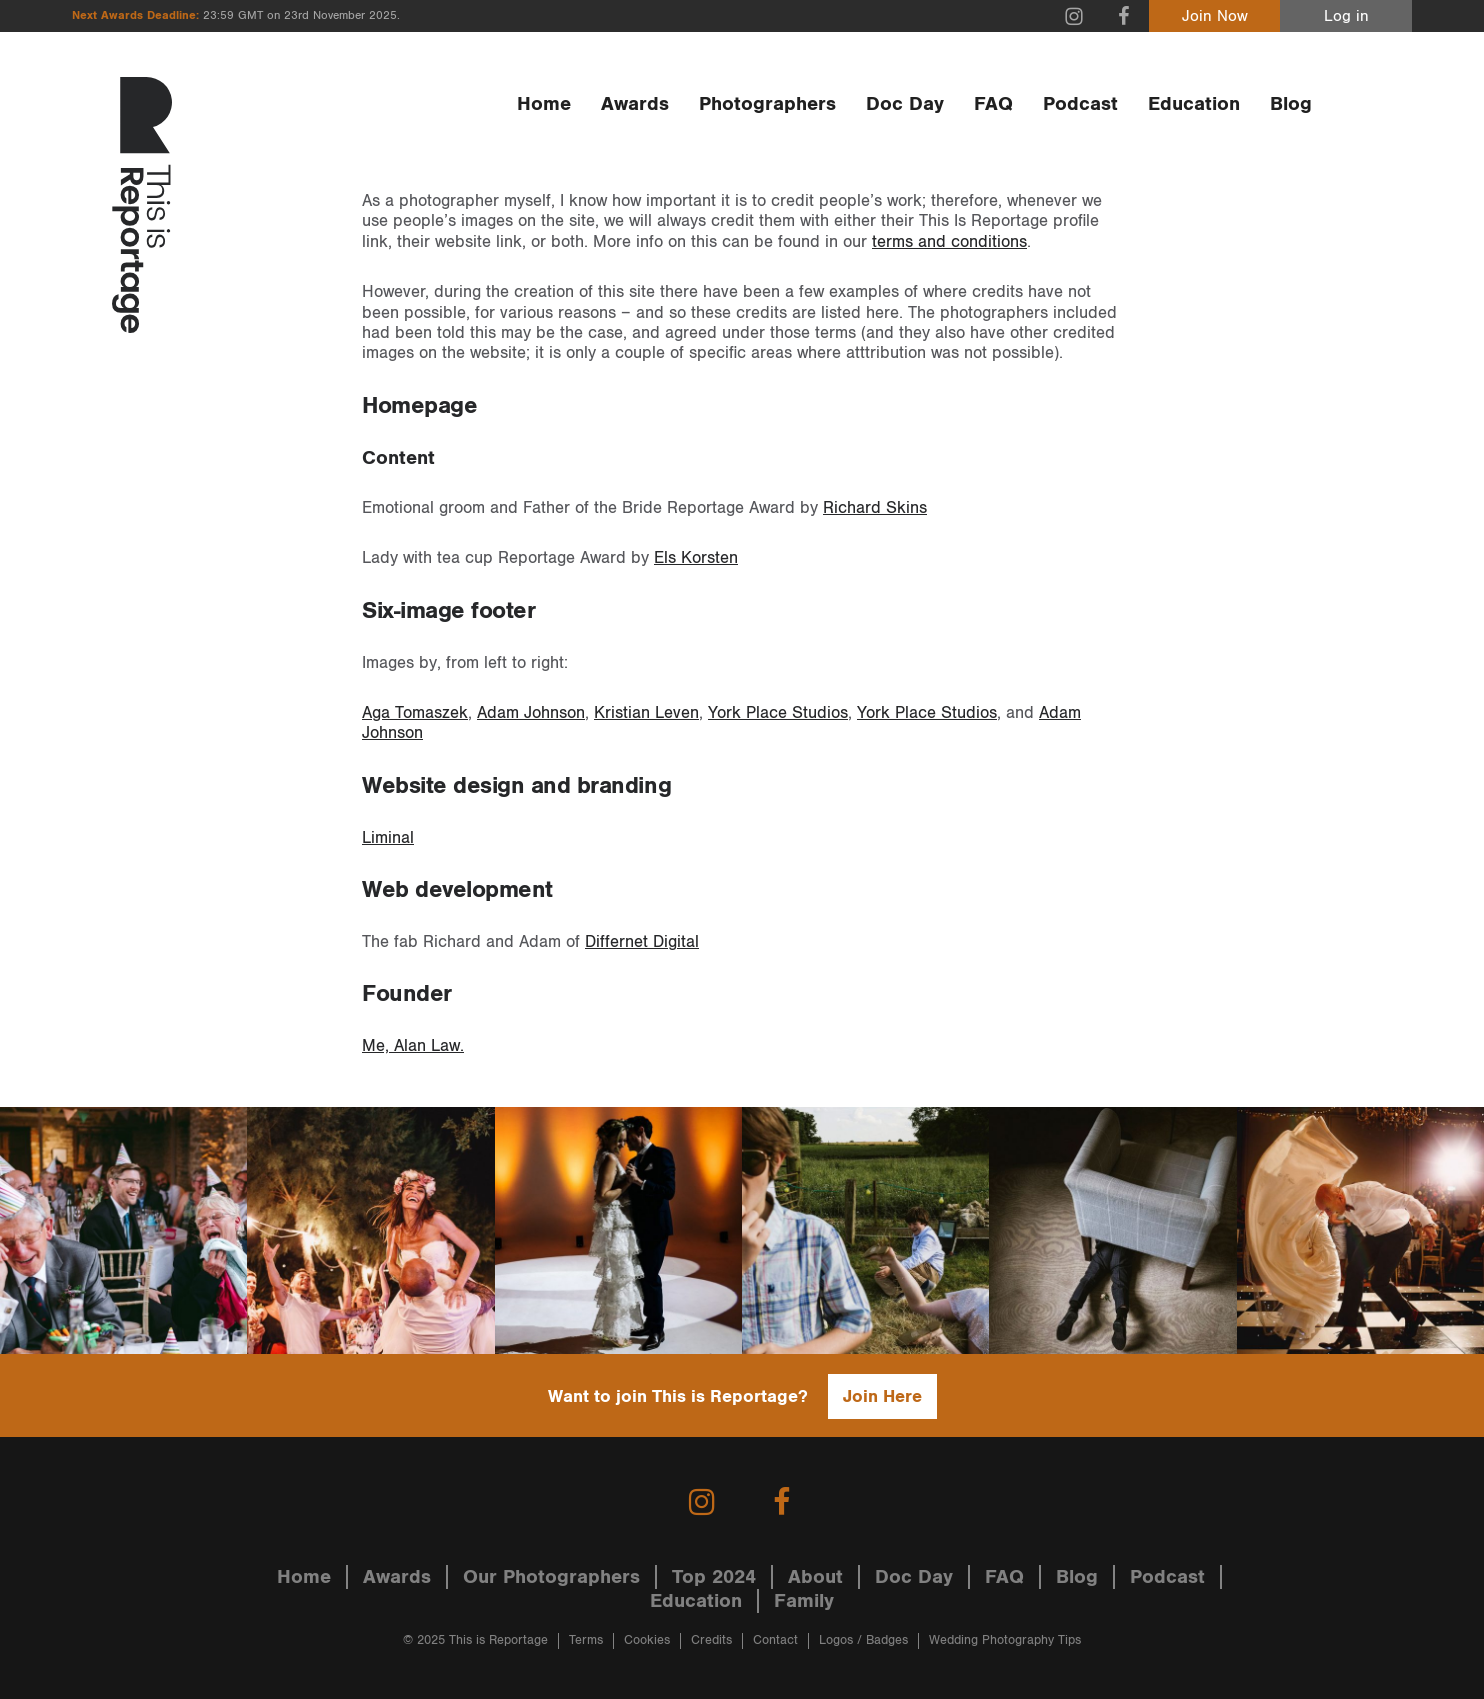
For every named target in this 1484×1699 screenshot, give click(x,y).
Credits (711, 1640)
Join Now (1215, 16)
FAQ (993, 104)
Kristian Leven (646, 713)
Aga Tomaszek (415, 713)
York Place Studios (778, 713)
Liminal (388, 838)
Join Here (882, 1396)
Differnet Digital (642, 942)
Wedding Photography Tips (1005, 1640)
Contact (775, 1640)
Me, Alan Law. (413, 1046)
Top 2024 (714, 1577)
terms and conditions (949, 242)
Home (544, 104)
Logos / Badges (863, 1640)
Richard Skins (875, 508)
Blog (1291, 104)
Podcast (1080, 104)
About (815, 1577)
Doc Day (905, 104)
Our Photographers (551, 1577)
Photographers (767, 104)
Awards (635, 104)
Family (804, 1601)
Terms (586, 1640)
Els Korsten (696, 558)
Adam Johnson (531, 713)
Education (1194, 104)
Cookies (647, 1640)
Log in (1346, 16)
